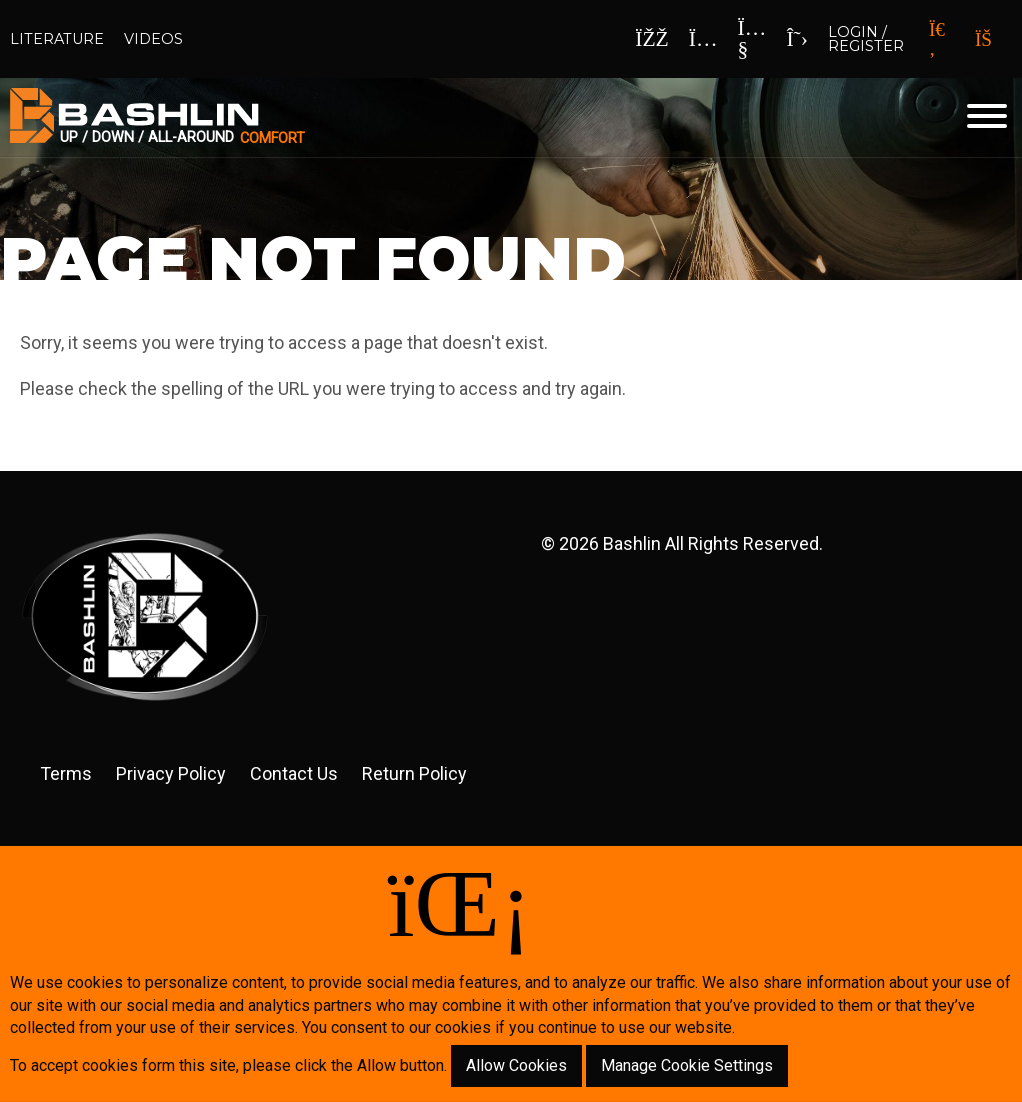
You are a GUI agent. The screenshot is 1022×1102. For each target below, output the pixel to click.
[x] (797, 39)
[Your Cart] (991, 39)
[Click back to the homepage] (383, 117)
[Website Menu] (987, 117)
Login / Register (866, 39)
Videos (153, 39)
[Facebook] (652, 39)
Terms (66, 773)
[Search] (937, 39)
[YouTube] (752, 39)
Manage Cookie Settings (687, 1065)
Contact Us (294, 773)
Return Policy (414, 773)
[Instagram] (703, 39)
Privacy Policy (171, 773)
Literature (57, 39)
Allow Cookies (516, 1065)
